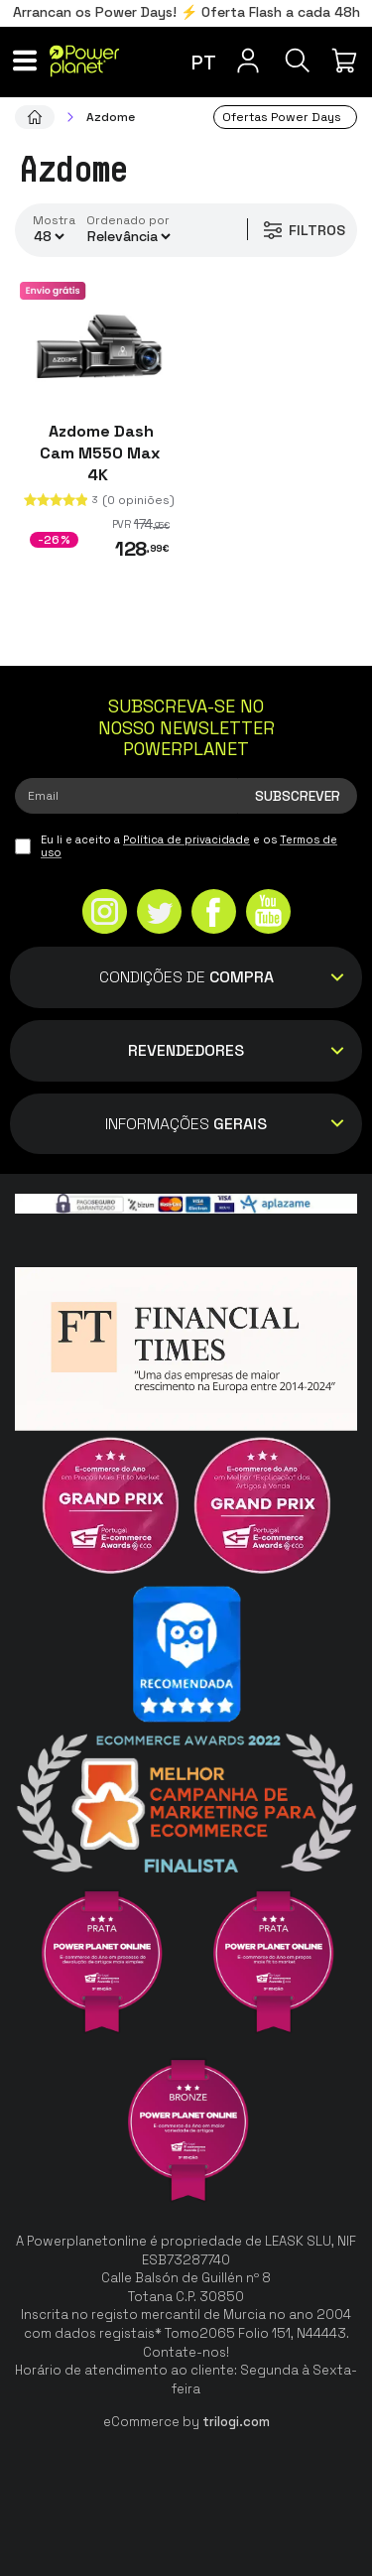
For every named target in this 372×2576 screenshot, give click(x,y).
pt (203, 62)
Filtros (303, 230)
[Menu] (25, 60)
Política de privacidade (186, 839)
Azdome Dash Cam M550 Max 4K (100, 453)
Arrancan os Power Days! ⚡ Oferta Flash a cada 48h (186, 12)
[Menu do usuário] (248, 60)
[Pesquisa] (297, 60)
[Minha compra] (347, 60)
